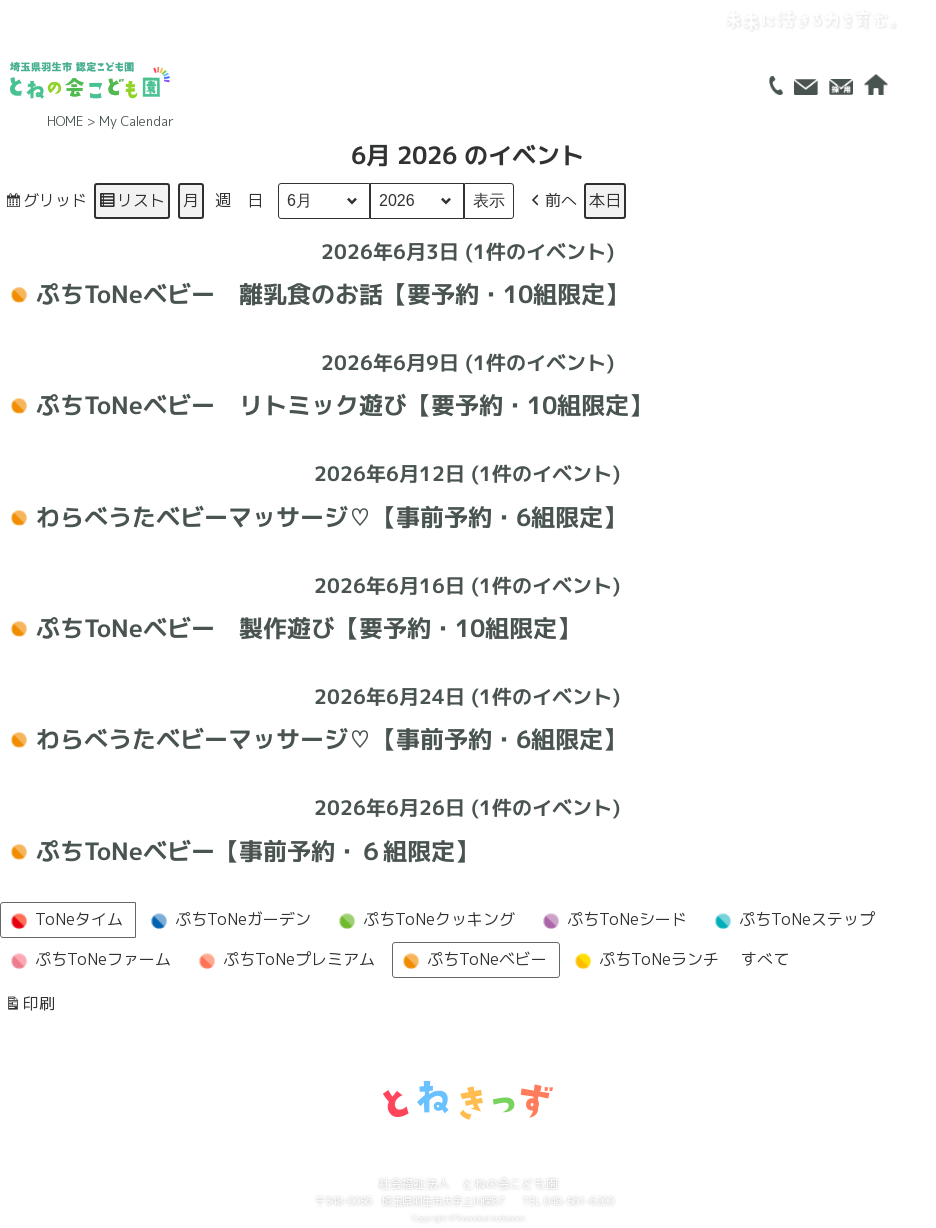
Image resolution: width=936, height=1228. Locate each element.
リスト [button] (131, 203)
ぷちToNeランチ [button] (644, 961)
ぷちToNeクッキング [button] (424, 921)
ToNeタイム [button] (64, 921)
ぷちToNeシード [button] (612, 921)
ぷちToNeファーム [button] (88, 961)
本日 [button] (605, 200)
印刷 (29, 1007)
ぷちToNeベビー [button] (472, 961)
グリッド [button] (45, 203)
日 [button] (255, 200)
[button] (552, 201)
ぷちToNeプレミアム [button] (284, 961)
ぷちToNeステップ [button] (792, 921)
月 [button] (191, 200)
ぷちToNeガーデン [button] (228, 921)
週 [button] (223, 200)
